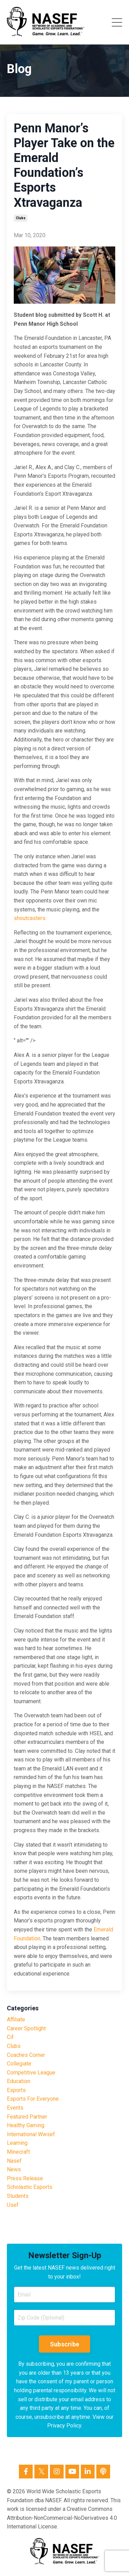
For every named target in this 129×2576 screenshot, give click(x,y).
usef (13, 2205)
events (15, 2107)
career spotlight (26, 2028)
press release (25, 2178)
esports (16, 2090)
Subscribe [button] (64, 2344)
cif (10, 2037)
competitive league (31, 2072)
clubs (20, 218)
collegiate (19, 2063)
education (18, 2081)
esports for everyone (33, 2098)
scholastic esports (29, 2187)
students (18, 2196)
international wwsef (31, 2134)
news (14, 2169)
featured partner (27, 2116)
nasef (14, 2161)
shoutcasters (29, 918)
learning (17, 2143)
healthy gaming (25, 2125)
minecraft (18, 2152)
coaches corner (26, 2055)
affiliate (16, 2019)
